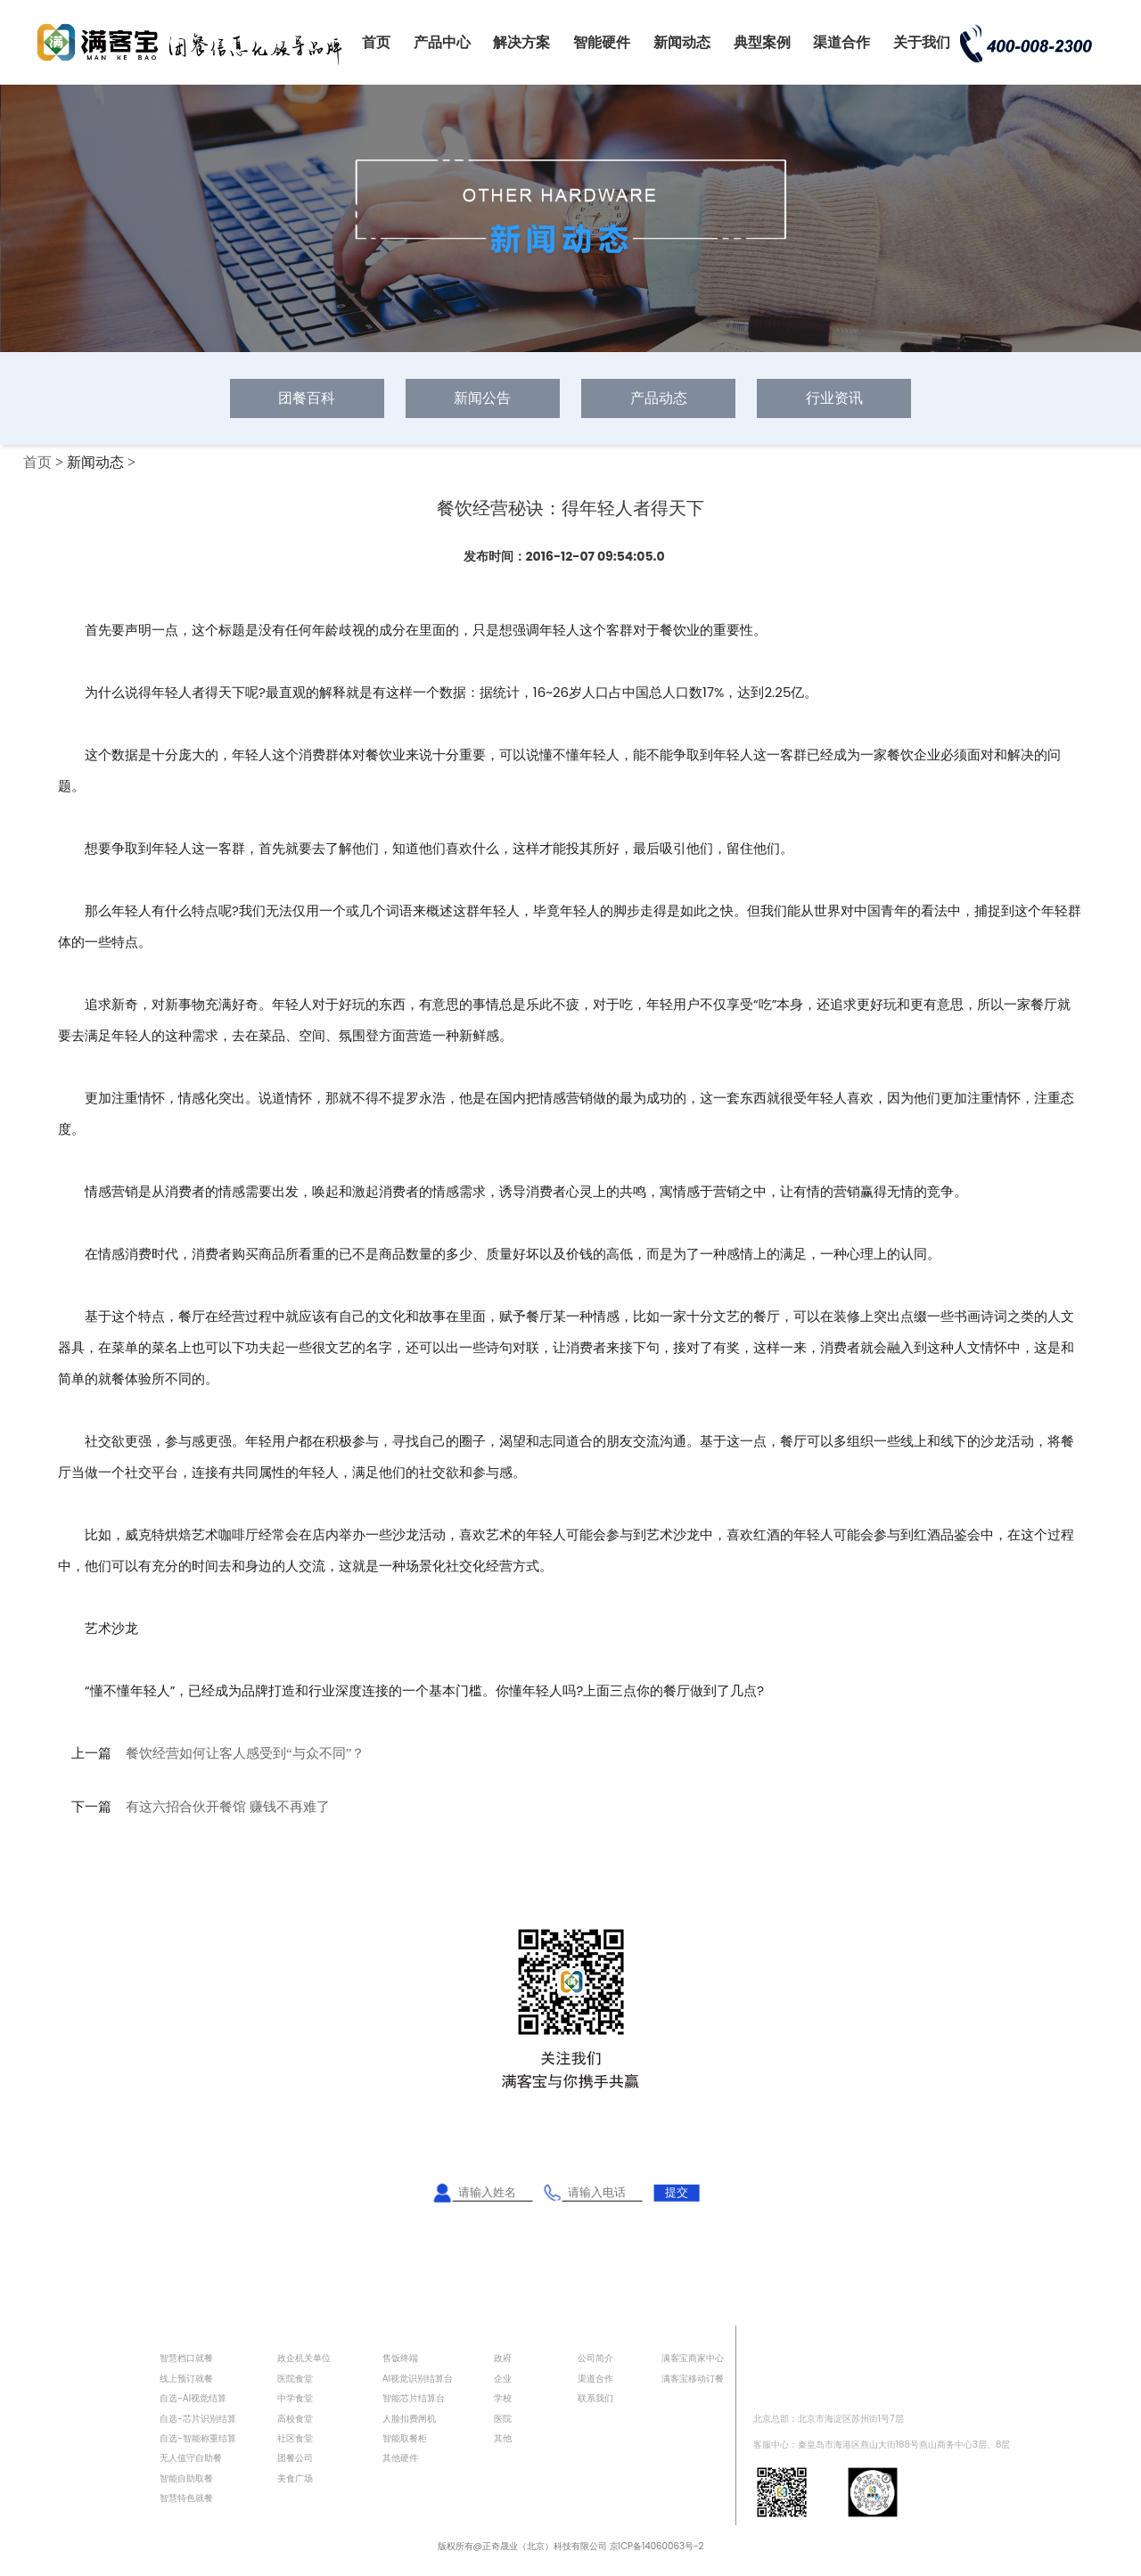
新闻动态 (681, 42)
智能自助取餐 (186, 2478)
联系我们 (595, 2398)
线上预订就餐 (186, 2378)
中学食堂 (295, 2398)
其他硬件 (400, 2458)
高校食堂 (295, 2418)
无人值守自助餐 (191, 2458)
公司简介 (595, 2358)
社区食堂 (295, 2438)
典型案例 (762, 42)
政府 (503, 2358)
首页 (376, 42)
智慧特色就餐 (186, 2498)
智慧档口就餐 (186, 2358)
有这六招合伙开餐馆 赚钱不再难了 (228, 1807)
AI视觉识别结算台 (417, 2378)
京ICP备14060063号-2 (657, 2546)
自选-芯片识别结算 (198, 2418)
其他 (503, 2438)
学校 (503, 2398)
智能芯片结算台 (413, 2398)
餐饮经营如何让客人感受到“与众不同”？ (245, 1753)
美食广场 (295, 2478)
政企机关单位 (304, 2358)
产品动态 (658, 398)
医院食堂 (295, 2378)
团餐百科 (306, 398)
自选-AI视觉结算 (193, 2398)
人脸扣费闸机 (409, 2418)
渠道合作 (841, 42)
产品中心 (442, 42)
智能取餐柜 (404, 2438)
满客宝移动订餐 (692, 2378)
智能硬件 (601, 42)
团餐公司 (295, 2458)
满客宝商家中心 (692, 2358)
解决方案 (521, 42)
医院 (503, 2418)
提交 (676, 2192)
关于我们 (921, 42)
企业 (503, 2378)
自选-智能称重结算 (198, 2438)
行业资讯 (834, 398)
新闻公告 (482, 398)
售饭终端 (400, 2358)
